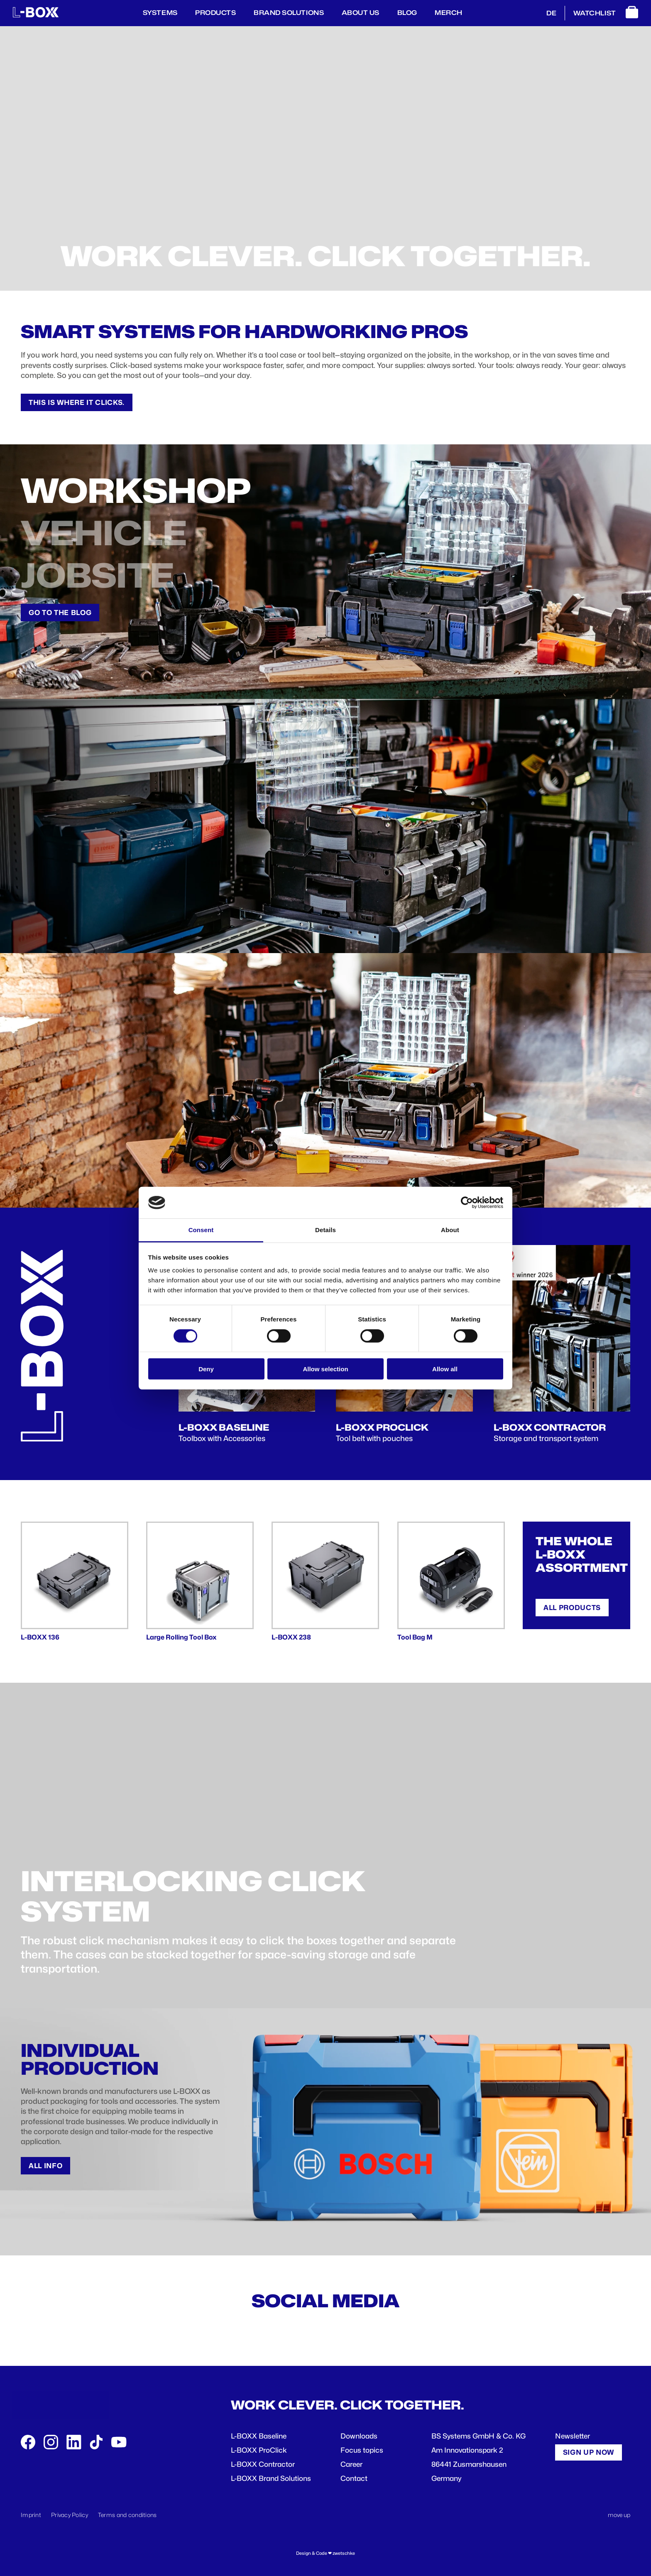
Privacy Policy (69, 2514)
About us (360, 13)
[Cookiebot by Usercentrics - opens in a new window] (467, 1202)
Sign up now (588, 2452)
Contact (353, 2478)
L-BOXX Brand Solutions (271, 2478)
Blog (407, 13)
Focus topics (361, 2450)
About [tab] (450, 1229)
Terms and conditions (127, 2514)
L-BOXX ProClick (259, 2450)
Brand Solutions (289, 13)
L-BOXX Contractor (263, 2464)
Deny (206, 1369)
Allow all (445, 1369)
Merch (449, 13)
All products (572, 1607)
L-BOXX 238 (291, 1637)
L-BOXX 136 (40, 1637)
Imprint (31, 2514)
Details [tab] (325, 1229)
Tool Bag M (415, 1637)
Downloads (358, 2436)
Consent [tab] (201, 1229)
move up (619, 2514)
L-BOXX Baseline (258, 2436)
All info (45, 2166)
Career (351, 2464)
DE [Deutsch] (551, 13)
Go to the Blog (60, 612)
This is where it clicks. (77, 402)
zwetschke (344, 2553)
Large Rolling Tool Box (181, 1637)
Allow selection (325, 1369)
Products (215, 13)
